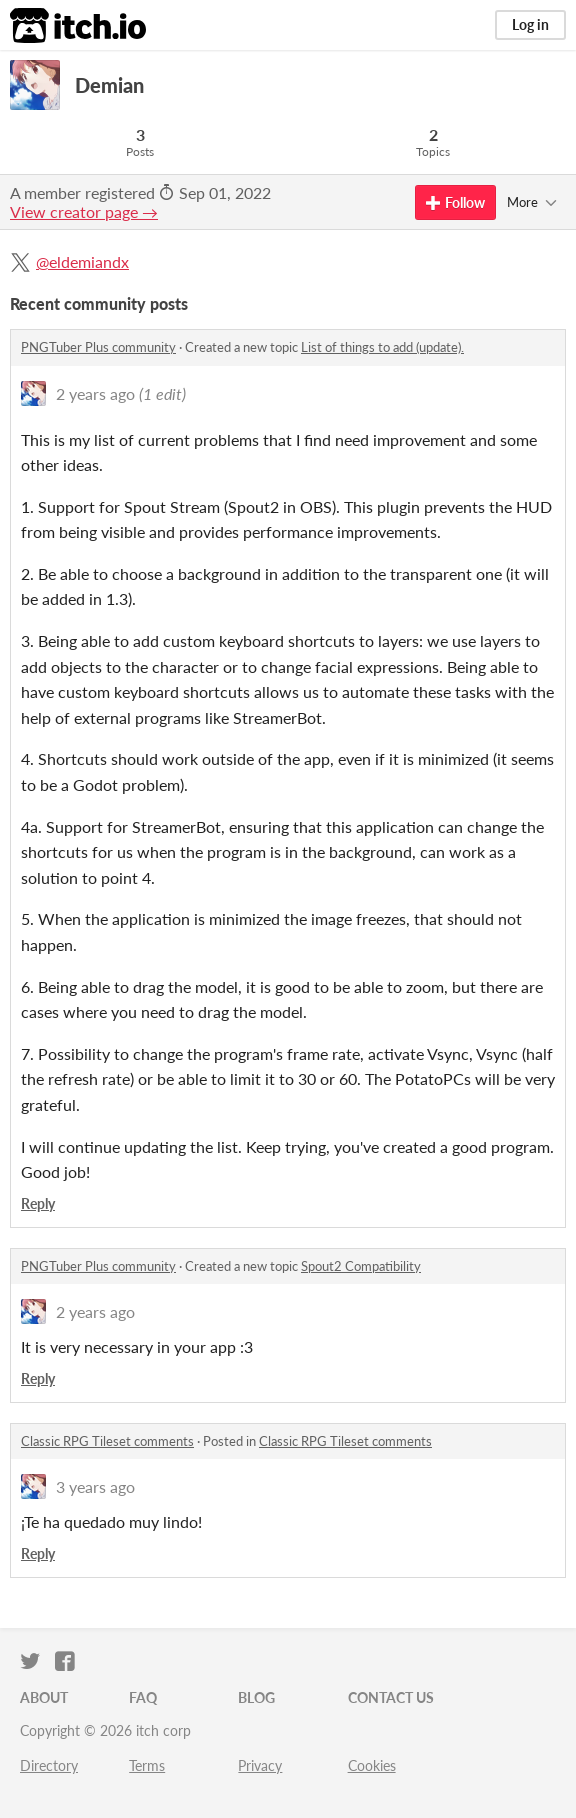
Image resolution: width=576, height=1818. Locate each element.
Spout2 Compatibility (361, 1266)
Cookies (372, 1765)
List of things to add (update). (382, 347)
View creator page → (84, 211)
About (44, 1697)
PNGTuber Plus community (98, 347)
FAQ (143, 1697)
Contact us (391, 1697)
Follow (455, 202)
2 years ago (95, 393)
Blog (256, 1697)
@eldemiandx (82, 261)
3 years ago (95, 1486)
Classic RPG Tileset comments (107, 1441)
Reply (38, 1203)
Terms (147, 1765)
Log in (530, 24)
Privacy (260, 1765)
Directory (49, 1765)
